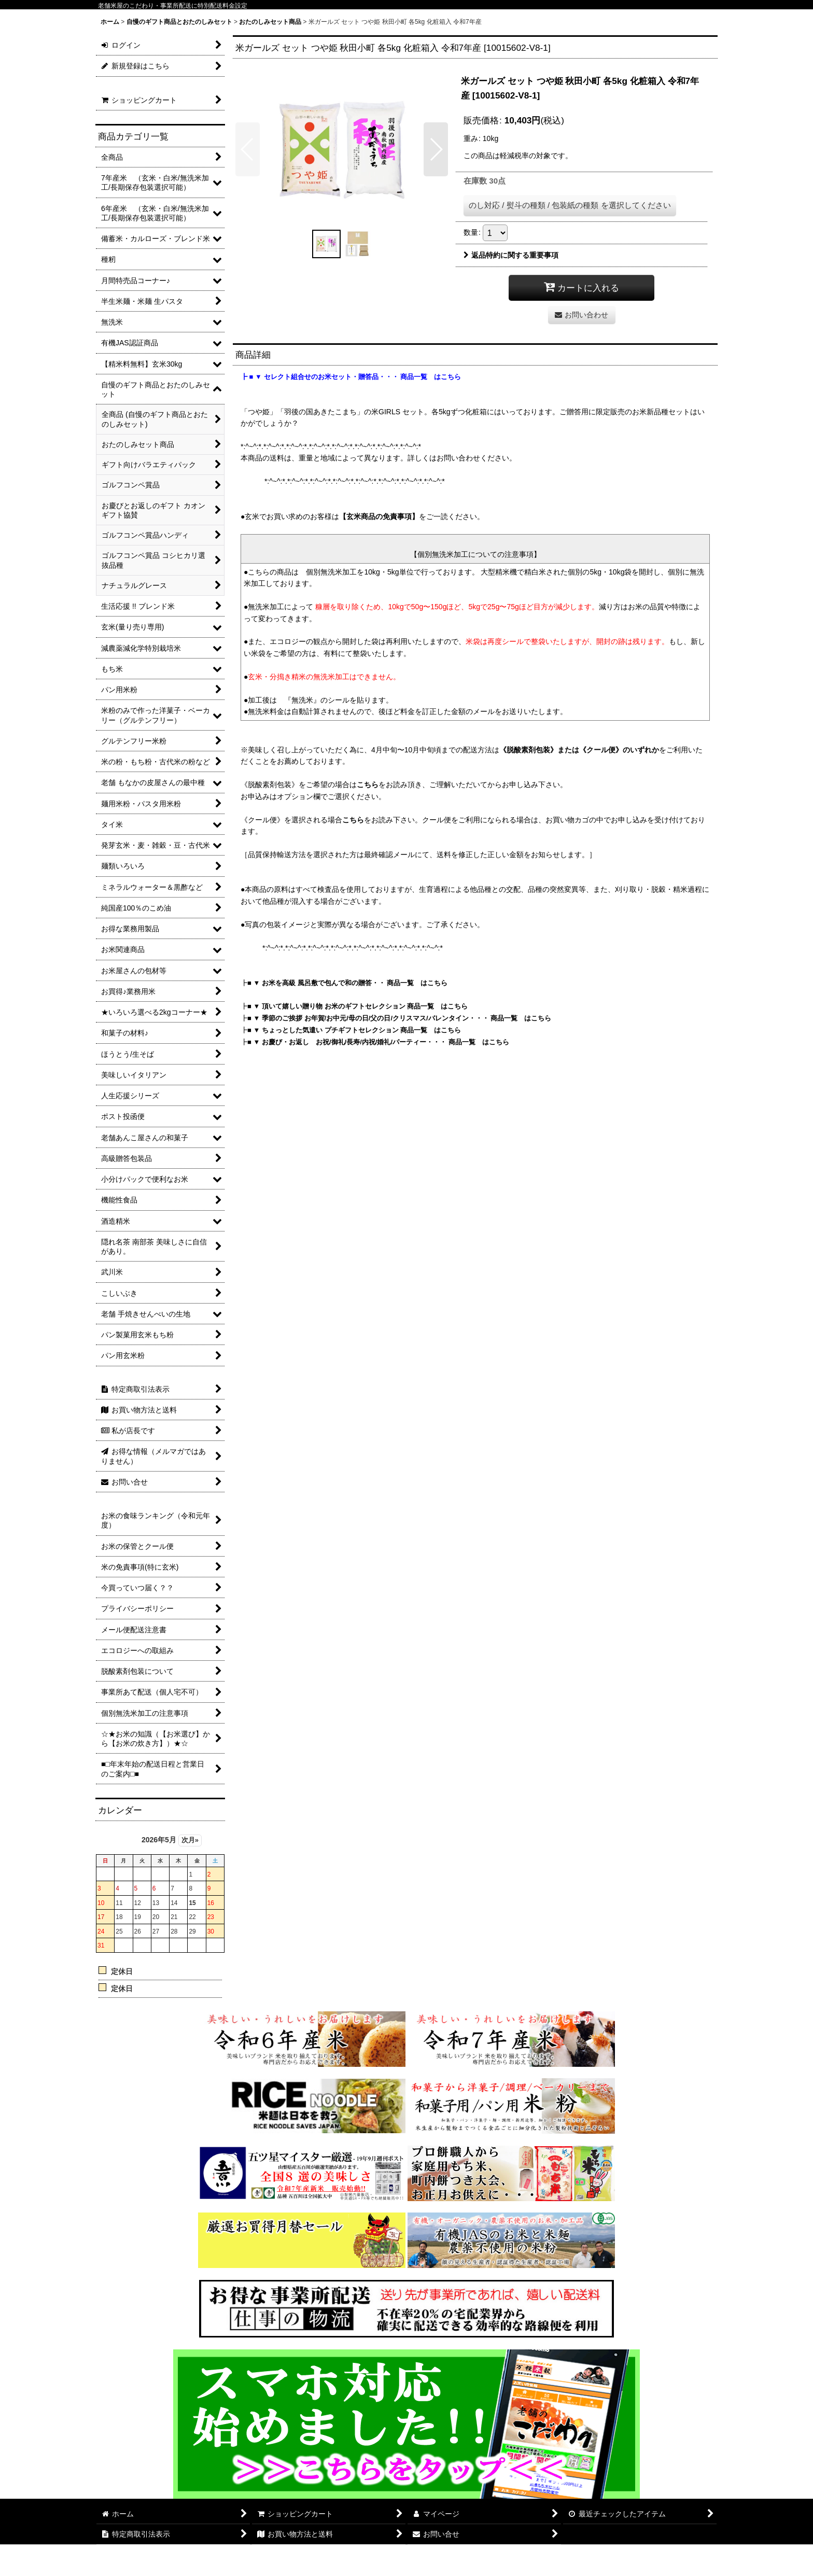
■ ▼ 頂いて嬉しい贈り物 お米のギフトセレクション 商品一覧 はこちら (357, 1006)
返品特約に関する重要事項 (511, 255)
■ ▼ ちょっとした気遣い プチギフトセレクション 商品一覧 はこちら (354, 1030)
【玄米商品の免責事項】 (379, 516)
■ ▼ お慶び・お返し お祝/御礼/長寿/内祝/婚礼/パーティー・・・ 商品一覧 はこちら (378, 1042)
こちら (368, 784)
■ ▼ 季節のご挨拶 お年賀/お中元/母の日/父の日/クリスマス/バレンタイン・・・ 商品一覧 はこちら (399, 1018)
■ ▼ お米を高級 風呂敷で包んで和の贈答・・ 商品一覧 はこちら (347, 983)
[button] (247, 149)
